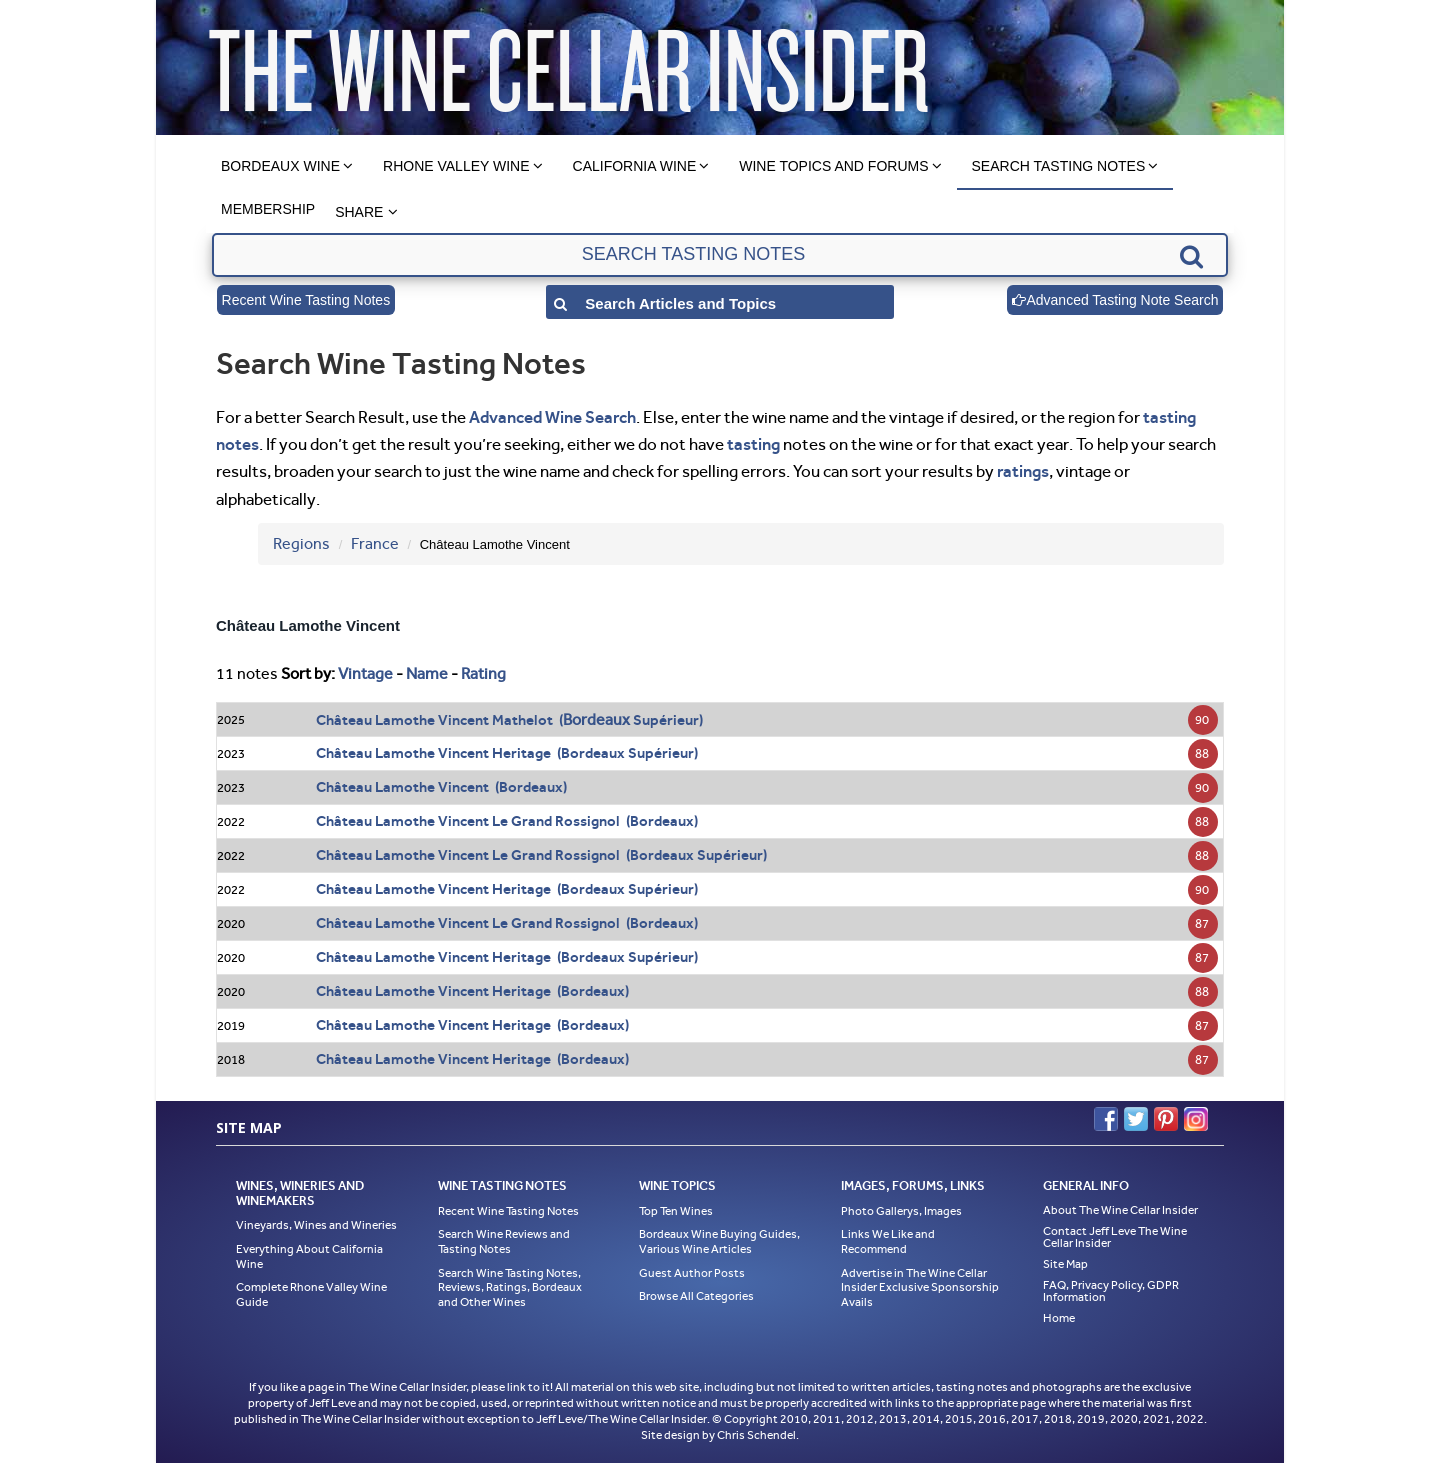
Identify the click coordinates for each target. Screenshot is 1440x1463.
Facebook (1106, 1119)
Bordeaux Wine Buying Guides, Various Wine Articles (719, 1241)
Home (1059, 1318)
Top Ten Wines (676, 1211)
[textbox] (719, 255)
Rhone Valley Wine (456, 166)
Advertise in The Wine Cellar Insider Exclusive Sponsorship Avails (920, 1287)
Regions (301, 543)
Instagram (1196, 1119)
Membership (268, 209)
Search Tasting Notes (1059, 166)
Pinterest (1166, 1119)
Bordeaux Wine (280, 166)
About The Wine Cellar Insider (1120, 1210)
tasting (753, 444)
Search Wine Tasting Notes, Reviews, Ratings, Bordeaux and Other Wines (510, 1287)
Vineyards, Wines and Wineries (316, 1225)
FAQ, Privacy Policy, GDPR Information (1111, 1291)
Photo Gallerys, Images (901, 1211)
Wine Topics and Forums (833, 166)
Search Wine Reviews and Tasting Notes (504, 1241)
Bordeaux (596, 719)
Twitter (1136, 1119)
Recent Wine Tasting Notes (306, 300)
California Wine (635, 166)
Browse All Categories (696, 1296)
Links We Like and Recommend (888, 1241)
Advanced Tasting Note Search (1115, 300)
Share (359, 212)
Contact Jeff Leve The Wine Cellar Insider (1115, 1237)
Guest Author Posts (692, 1273)
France (375, 543)
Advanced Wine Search (552, 417)
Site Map (1065, 1264)
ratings (1023, 471)
